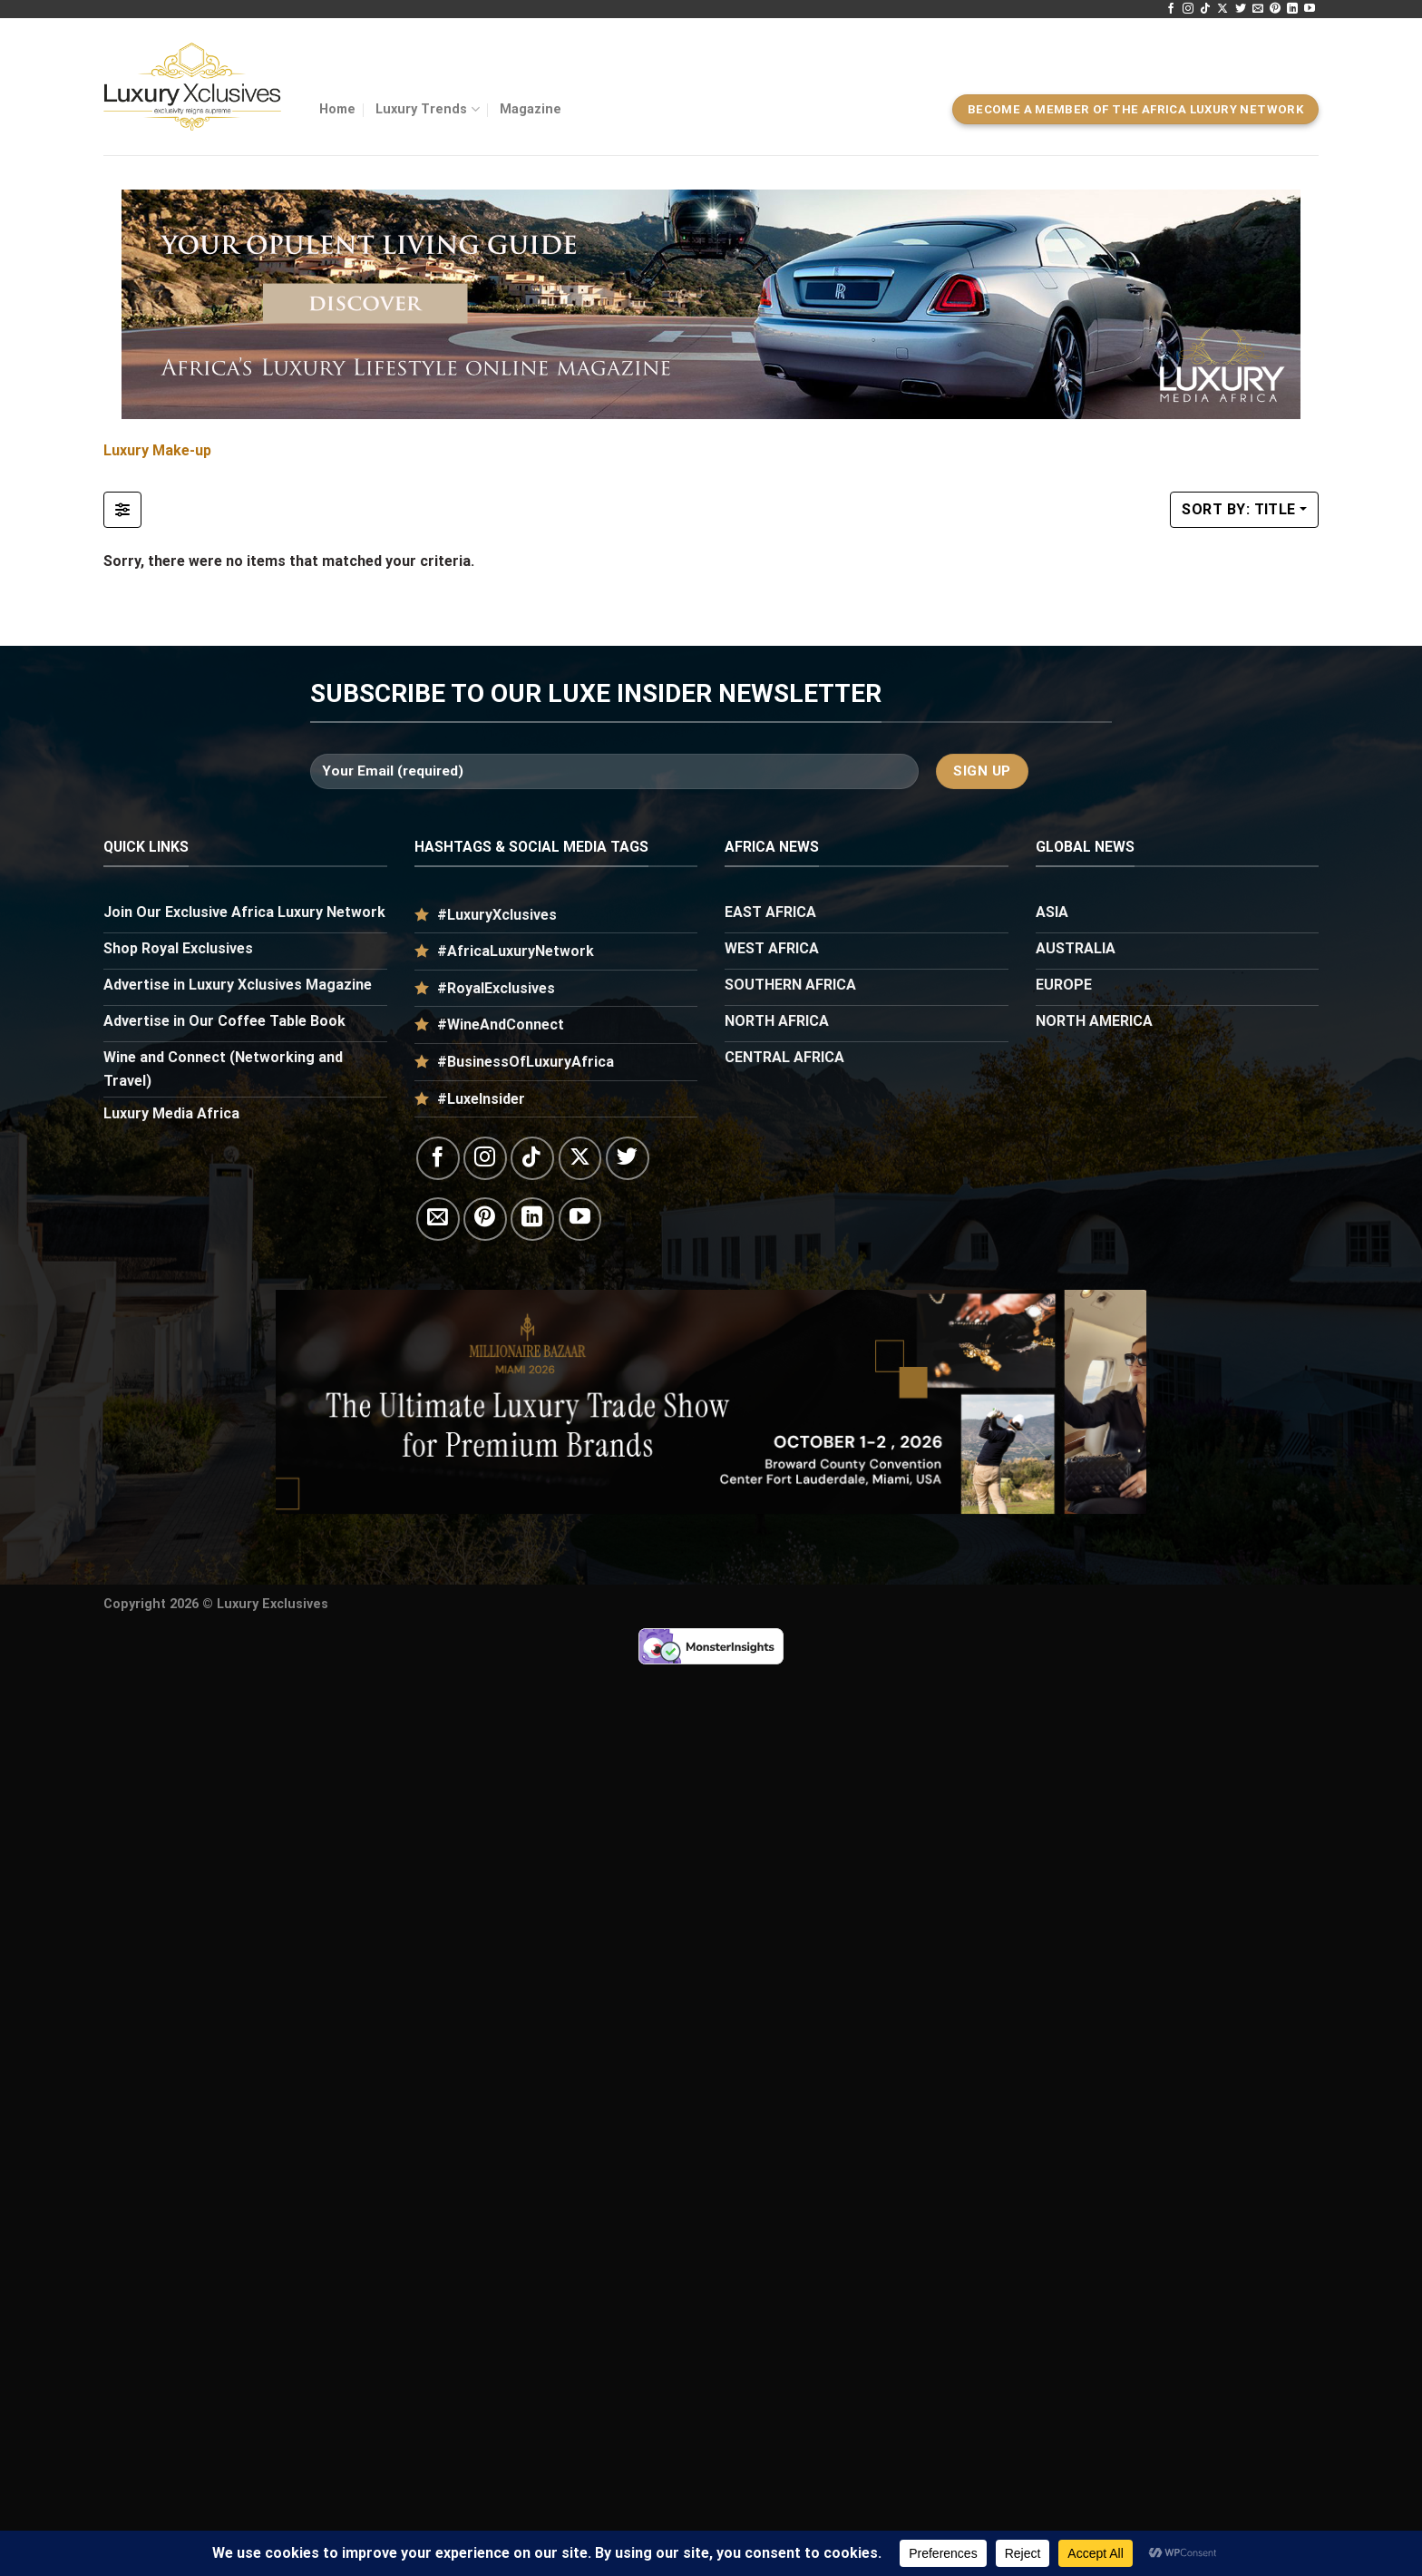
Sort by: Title (1239, 509)
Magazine (530, 109)
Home (337, 109)
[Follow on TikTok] (1205, 9)
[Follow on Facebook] (1170, 9)
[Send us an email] (1257, 9)
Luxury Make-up (157, 450)
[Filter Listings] (122, 510)
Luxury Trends (427, 109)
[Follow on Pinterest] (1275, 9)
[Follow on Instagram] (1188, 9)
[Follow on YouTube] (1309, 9)
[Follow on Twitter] (1240, 9)
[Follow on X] (1222, 9)
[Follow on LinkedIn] (1292, 9)
